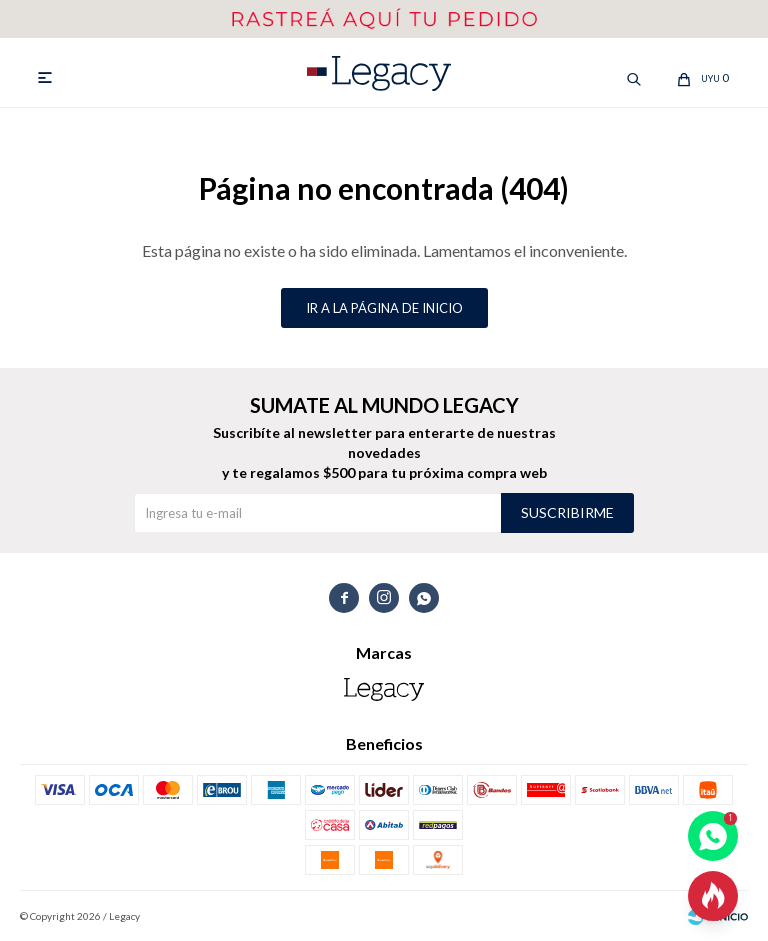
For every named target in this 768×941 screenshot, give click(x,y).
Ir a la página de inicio (384, 308)
